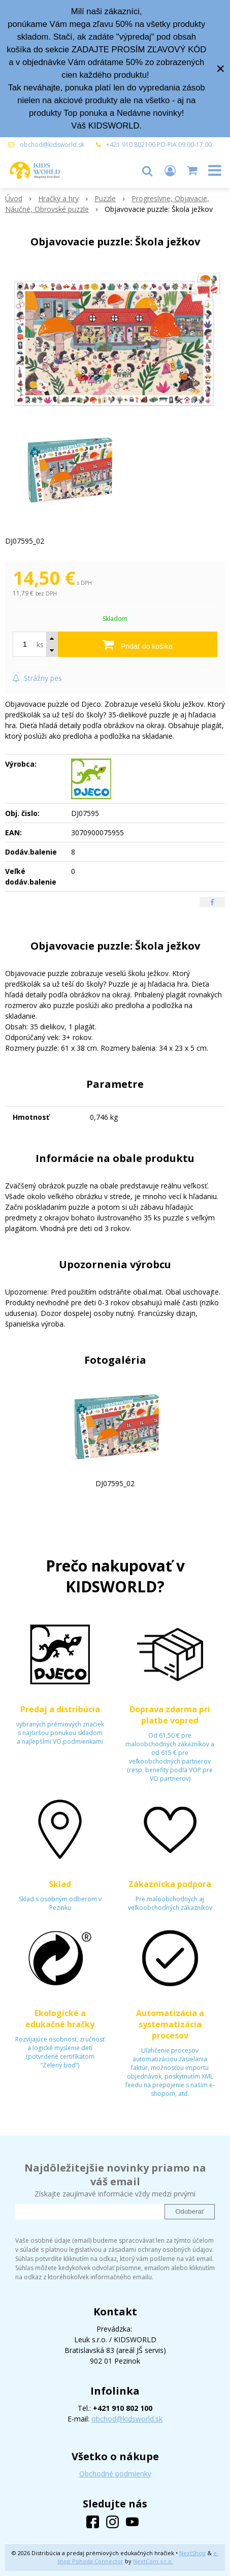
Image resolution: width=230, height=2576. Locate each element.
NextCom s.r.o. (153, 2561)
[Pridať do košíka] (137, 644)
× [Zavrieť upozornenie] (220, 68)
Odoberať (189, 2211)
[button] (147, 170)
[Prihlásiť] (170, 170)
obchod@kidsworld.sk (52, 144)
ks (40, 644)
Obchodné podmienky (115, 2473)
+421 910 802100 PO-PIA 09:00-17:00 (159, 144)
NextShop (192, 2553)
